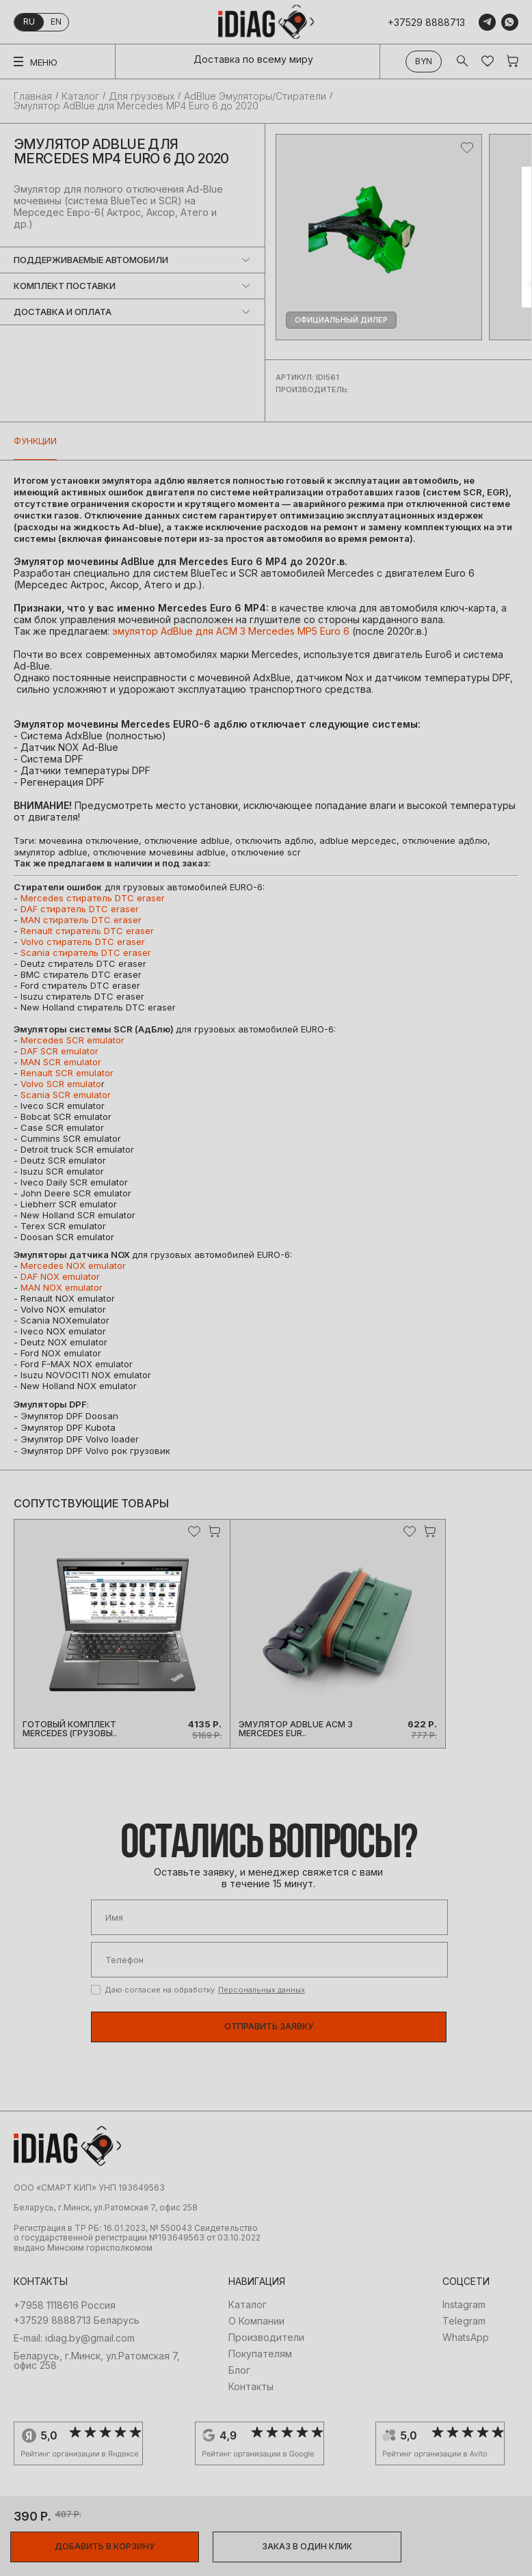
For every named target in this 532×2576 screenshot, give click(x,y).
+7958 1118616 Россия (65, 2305)
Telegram (464, 2321)
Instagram (464, 2305)
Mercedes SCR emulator (72, 1039)
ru (29, 21)
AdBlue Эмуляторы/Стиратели (255, 96)
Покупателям (260, 2354)
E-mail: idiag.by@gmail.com (74, 2338)
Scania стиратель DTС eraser (86, 952)
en (56, 21)
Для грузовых (141, 96)
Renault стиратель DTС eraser (87, 930)
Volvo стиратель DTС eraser (83, 941)
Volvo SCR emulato (61, 1083)
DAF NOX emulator (60, 1276)
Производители (266, 2337)
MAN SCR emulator (61, 1061)
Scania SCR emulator (66, 1094)
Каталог (80, 96)
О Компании (256, 2321)
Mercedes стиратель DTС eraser (93, 897)
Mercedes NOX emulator (73, 1265)
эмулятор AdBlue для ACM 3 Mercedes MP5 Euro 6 (230, 631)
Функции (35, 440)
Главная (33, 96)
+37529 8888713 (426, 22)
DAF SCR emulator (59, 1050)
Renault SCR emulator (67, 1072)
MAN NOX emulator (62, 1287)
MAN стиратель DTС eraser (81, 919)
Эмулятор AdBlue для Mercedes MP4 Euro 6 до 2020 (136, 106)
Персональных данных (261, 1990)
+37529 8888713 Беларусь (76, 2320)
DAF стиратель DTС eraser (80, 908)
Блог (239, 2370)
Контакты (251, 2387)
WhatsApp (465, 2337)
